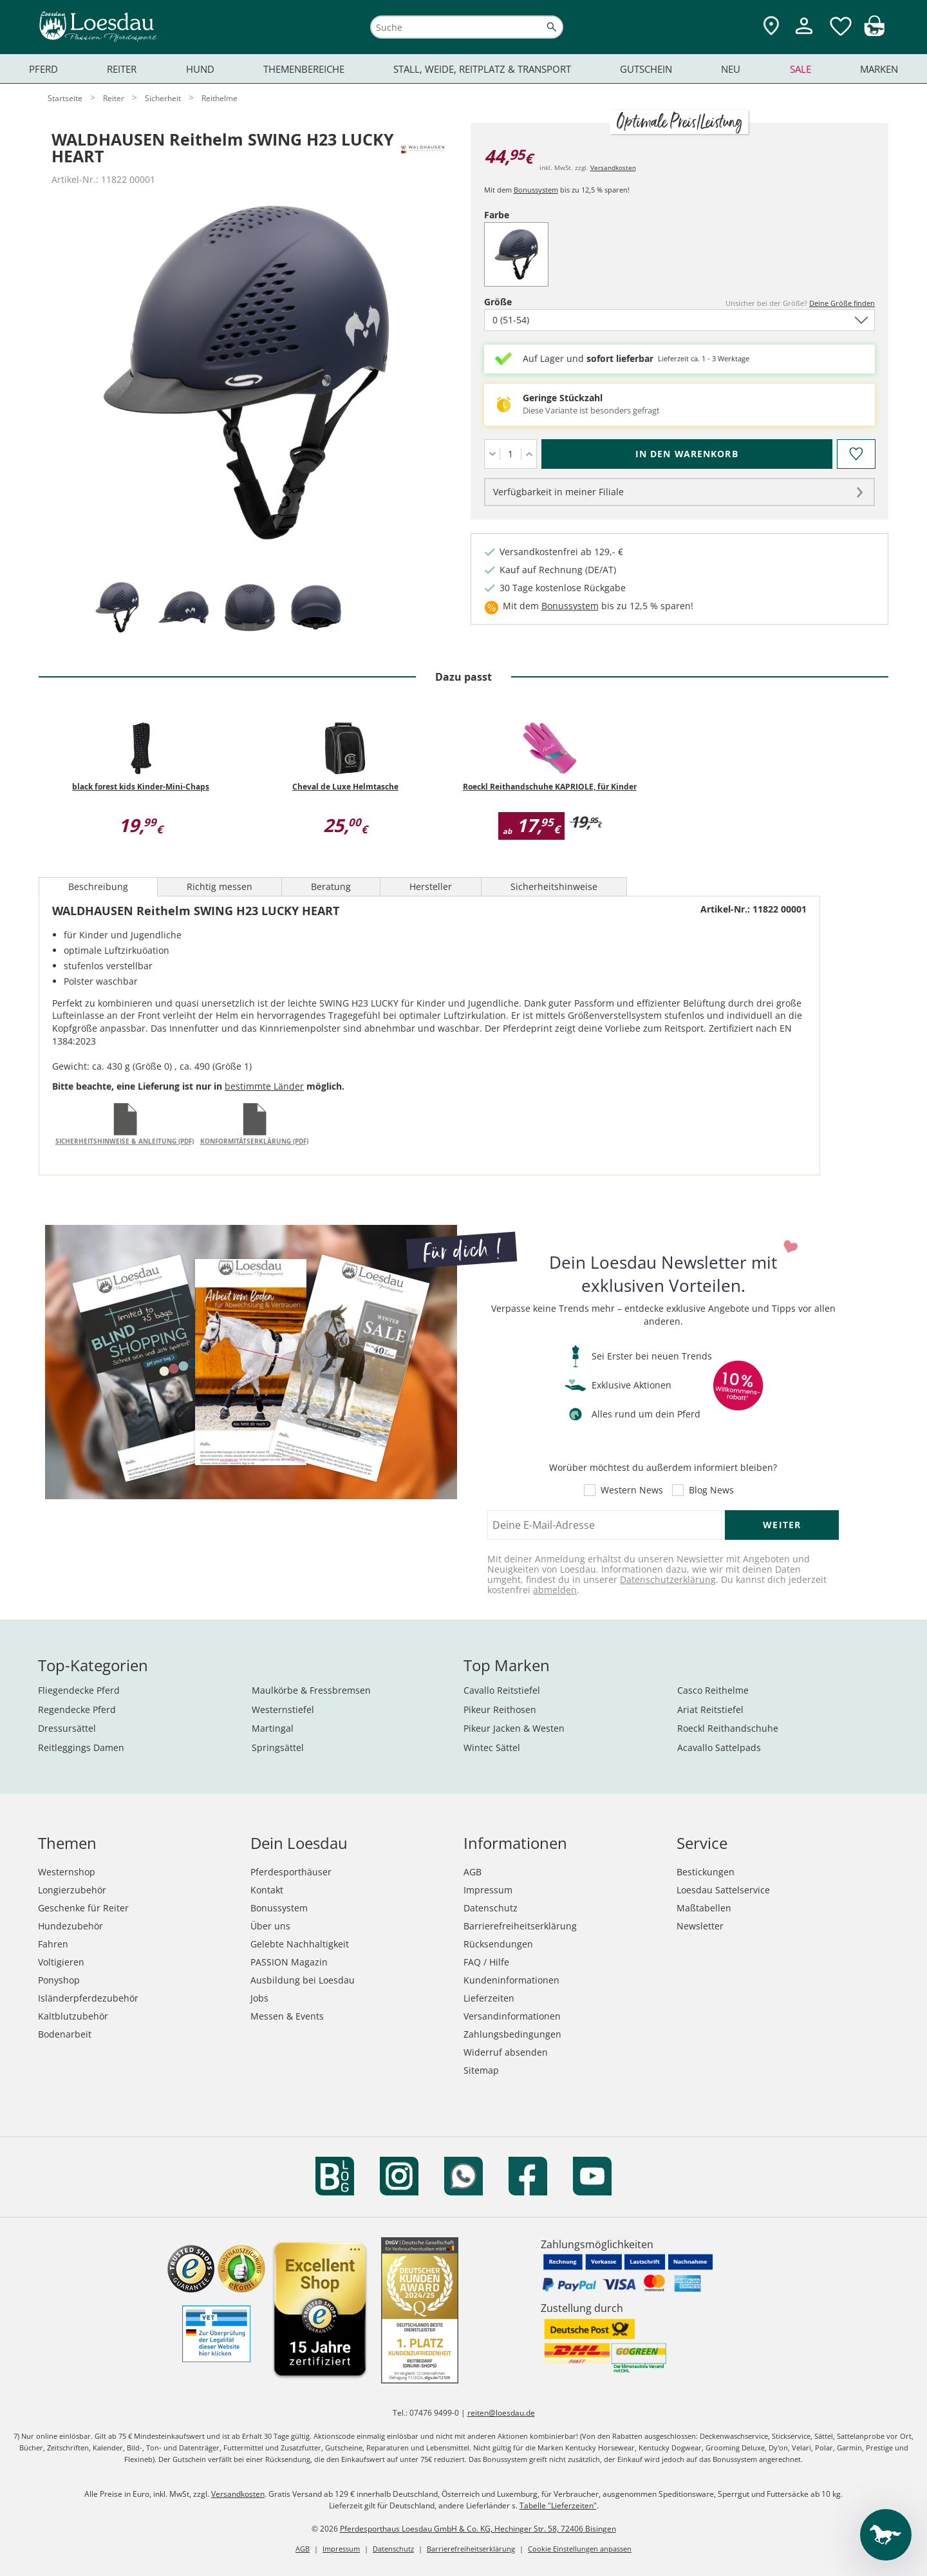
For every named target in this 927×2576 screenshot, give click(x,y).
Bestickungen (706, 1872)
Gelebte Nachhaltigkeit (299, 1944)
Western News (632, 1490)
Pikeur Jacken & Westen (514, 1728)
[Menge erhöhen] (528, 454)
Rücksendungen (498, 1944)
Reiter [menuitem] (121, 68)
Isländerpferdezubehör (88, 1998)
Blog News (711, 1490)
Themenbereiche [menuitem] (303, 68)
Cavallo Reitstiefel (502, 1690)
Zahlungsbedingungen (512, 2034)
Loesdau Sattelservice (723, 1890)
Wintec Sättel (492, 1747)
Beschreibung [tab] (98, 886)
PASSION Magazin (289, 1962)
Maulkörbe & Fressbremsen (311, 1690)
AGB (473, 1872)
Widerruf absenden (506, 2052)
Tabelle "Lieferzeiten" (558, 2505)
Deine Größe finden (842, 303)
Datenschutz (491, 1908)
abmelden (555, 1590)
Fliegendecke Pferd (79, 1690)
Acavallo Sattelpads (719, 1747)
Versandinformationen (512, 2016)
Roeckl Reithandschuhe (727, 1728)
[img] (874, 32)
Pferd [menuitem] (43, 68)
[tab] (117, 608)
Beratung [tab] (331, 886)
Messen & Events (287, 2016)
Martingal (273, 1728)
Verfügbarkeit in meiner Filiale (558, 492)
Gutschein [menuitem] (646, 68)
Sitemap (481, 2070)
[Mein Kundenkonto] (804, 36)
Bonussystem (536, 189)
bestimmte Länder (264, 1086)
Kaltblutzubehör (73, 2016)
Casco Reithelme (713, 1690)
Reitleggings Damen (81, 1747)
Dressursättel (67, 1728)
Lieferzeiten (489, 1998)
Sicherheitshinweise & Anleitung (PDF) (124, 1141)
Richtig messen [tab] (219, 886)
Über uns (270, 1926)
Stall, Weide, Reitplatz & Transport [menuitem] (482, 68)
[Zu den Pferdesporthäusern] (771, 26)
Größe (520, 302)
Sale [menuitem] (800, 68)
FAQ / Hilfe (486, 1962)
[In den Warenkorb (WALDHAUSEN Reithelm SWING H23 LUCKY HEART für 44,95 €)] (686, 454)
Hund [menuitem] (200, 68)
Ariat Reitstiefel (710, 1709)
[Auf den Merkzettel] (855, 454)
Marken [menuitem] (879, 68)
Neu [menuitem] (730, 68)
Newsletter (700, 1926)
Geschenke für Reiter (83, 1908)
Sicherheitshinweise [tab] (553, 886)
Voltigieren (61, 1962)
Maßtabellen (704, 1908)
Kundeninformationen (511, 1980)
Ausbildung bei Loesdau (302, 1980)
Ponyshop (59, 1980)
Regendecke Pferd (77, 1709)
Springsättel (278, 1747)
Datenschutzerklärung (668, 1579)
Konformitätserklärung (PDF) (254, 1141)
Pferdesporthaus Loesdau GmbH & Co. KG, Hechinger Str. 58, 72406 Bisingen (478, 2528)
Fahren (53, 1944)
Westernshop (66, 1872)
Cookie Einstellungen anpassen (580, 2548)
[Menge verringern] (492, 454)
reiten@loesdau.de (501, 2412)
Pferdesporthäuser (291, 1872)
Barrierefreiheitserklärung (520, 1926)
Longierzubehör (72, 1890)
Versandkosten (613, 167)
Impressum (488, 1890)
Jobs (259, 1998)
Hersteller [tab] (430, 886)
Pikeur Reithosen (500, 1709)
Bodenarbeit (64, 2034)
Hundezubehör (70, 1926)
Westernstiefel (283, 1709)
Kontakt (266, 1890)
